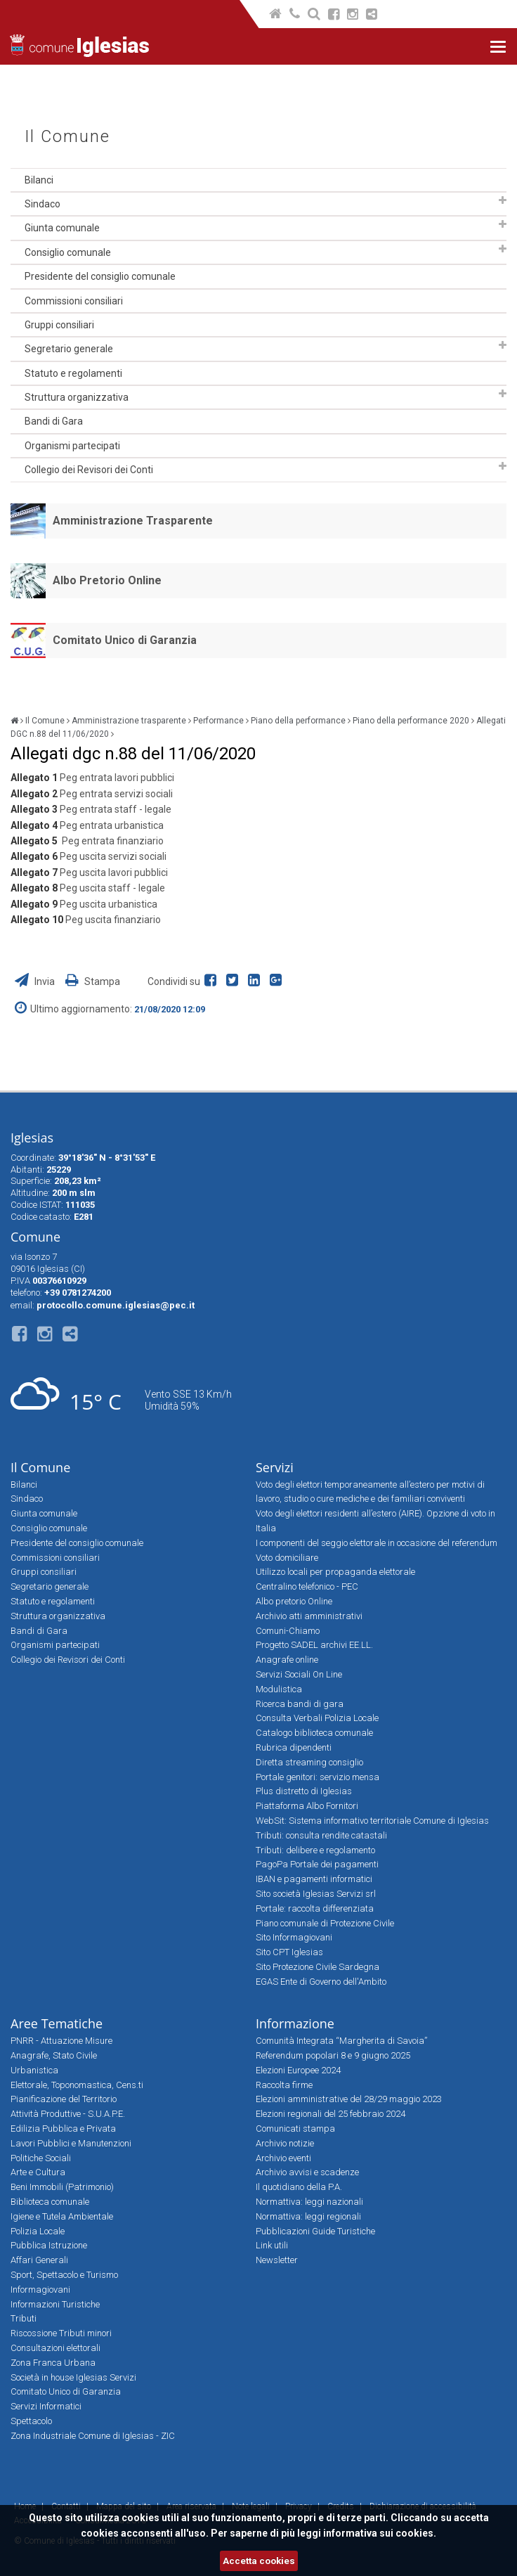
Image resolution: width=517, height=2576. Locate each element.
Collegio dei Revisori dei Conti (89, 469)
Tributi (24, 2318)
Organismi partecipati (72, 445)
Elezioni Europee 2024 (298, 2070)
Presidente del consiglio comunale (100, 276)
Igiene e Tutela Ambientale (62, 2216)
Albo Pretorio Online (107, 580)
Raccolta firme (284, 2085)
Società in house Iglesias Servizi (73, 2377)
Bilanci (39, 180)
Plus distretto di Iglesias (304, 1791)
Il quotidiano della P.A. (299, 2187)
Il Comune (67, 136)
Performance (218, 721)
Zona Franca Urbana (53, 2362)
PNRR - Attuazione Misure (61, 2040)
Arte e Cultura (38, 2172)
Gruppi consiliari (59, 324)
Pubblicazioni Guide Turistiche (315, 2231)
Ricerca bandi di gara (299, 1704)
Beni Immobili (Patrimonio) (62, 2187)
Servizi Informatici (46, 2406)
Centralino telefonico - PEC (307, 1586)
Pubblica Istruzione (49, 2245)
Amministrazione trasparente (129, 721)
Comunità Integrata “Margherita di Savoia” (341, 2040)
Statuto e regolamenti (73, 373)
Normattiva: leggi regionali (308, 2216)
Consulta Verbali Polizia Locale (317, 1718)
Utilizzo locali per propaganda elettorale (335, 1571)
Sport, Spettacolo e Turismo (64, 2274)
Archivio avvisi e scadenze (307, 2172)
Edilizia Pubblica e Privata (63, 2128)
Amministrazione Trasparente (133, 520)
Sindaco (42, 204)
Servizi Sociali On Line (299, 1674)
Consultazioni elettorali (55, 2348)
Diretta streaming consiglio (309, 1762)
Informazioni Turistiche (55, 2304)
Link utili (272, 2245)
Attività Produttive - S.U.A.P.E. (68, 2113)
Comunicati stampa (295, 2128)
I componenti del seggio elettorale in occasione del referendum (376, 1543)
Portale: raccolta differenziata (315, 1908)
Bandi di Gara (54, 421)
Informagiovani (40, 2289)
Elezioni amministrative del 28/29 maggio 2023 (349, 2099)
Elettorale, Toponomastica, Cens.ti (77, 2085)
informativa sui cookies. (379, 2533)
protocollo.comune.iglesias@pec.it (116, 1305)
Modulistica (279, 1689)
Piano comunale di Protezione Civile (325, 1923)
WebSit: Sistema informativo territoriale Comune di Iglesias (372, 1820)
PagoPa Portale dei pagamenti (317, 1864)
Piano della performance (298, 721)
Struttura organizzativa (77, 397)
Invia (36, 981)
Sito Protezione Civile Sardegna (317, 1967)
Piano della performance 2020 (411, 721)
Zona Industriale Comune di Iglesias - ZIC (93, 2435)
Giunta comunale (62, 227)
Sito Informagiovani (294, 1937)
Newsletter (277, 2260)
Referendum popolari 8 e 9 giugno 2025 (333, 2055)
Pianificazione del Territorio (64, 2099)
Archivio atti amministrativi (309, 1616)
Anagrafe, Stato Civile (54, 2055)
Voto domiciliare (287, 1557)
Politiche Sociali (41, 2158)
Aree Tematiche (57, 2023)
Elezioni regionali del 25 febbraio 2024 (330, 2113)
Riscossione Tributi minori (61, 2333)
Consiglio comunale (68, 252)
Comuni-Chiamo (288, 1630)
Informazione (295, 2023)
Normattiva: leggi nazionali (309, 2201)
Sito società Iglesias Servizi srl (316, 1893)
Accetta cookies (259, 2561)
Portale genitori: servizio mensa (317, 1777)
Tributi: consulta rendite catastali (321, 1835)
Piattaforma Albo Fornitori (307, 1806)
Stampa (92, 981)
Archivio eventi (283, 2158)
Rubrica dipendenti (294, 1747)
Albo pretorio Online (294, 1601)
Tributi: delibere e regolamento (315, 1850)
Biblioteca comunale (50, 2201)
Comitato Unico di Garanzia (125, 640)
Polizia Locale (38, 2231)
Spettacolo (31, 2421)
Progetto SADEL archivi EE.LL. (314, 1645)
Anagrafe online (287, 1659)
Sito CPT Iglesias (289, 1952)
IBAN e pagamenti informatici (314, 1879)
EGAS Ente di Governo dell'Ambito (321, 1981)
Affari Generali (39, 2260)
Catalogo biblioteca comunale (314, 1732)
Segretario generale (69, 348)
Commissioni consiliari (74, 301)
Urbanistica (34, 2070)
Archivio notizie (285, 2143)
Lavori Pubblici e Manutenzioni (71, 2143)
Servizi (275, 1467)
